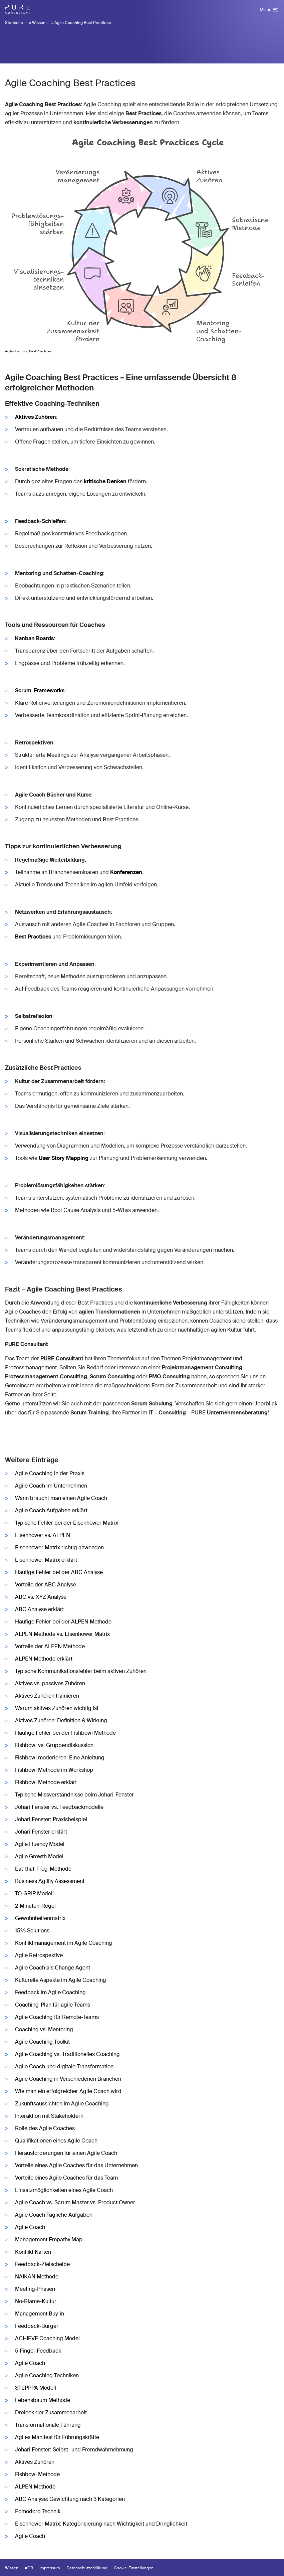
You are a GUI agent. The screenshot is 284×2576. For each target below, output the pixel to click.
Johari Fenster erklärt (41, 1831)
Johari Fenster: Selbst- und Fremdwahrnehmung (74, 2449)
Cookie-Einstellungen (134, 2568)
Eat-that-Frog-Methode (43, 1868)
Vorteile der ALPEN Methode (50, 1646)
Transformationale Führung (48, 2424)
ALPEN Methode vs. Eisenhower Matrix (62, 1634)
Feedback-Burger (36, 2326)
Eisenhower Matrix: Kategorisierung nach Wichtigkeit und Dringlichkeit (101, 2523)
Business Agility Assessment (49, 1881)
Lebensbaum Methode (42, 2400)
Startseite (14, 22)
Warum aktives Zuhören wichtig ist (56, 1708)
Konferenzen (126, 872)
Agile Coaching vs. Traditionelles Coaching (67, 2054)
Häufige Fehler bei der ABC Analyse (59, 1572)
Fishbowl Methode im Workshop (54, 1769)
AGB (29, 2568)
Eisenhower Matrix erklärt (46, 1559)
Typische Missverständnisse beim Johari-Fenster (74, 1794)
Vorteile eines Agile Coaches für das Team (66, 2177)
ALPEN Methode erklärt (43, 1658)
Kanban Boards (34, 638)
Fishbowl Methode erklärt (46, 1782)
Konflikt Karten (33, 2251)
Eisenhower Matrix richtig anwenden (59, 1547)
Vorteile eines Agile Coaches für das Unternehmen (76, 2165)
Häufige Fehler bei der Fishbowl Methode (65, 1732)
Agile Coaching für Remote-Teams (57, 2017)
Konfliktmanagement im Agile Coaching (63, 1942)
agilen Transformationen (109, 1311)
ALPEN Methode (35, 2486)
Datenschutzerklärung (86, 2568)
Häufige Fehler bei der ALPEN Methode (63, 1621)
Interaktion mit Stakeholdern (49, 2115)
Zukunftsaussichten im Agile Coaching (62, 2103)
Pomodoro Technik (37, 2511)
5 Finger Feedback (38, 2350)
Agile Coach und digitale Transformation (64, 2066)
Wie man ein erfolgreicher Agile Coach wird (68, 2091)
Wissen (38, 22)
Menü (266, 10)
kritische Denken (105, 481)
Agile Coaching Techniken (47, 2375)
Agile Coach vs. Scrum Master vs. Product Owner (75, 2202)
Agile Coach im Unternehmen (51, 1485)
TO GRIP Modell (34, 1893)
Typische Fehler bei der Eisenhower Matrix (66, 1522)
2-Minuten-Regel (35, 1905)
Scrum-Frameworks (39, 690)
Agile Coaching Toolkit (42, 2041)
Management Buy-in (39, 2313)
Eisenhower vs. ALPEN (42, 1535)
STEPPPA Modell (35, 2387)
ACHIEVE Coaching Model (47, 2338)
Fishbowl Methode (37, 2474)
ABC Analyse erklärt (39, 1609)
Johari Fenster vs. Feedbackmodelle (59, 1807)
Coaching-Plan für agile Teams (52, 2004)
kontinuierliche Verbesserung (170, 1302)
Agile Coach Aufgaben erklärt (51, 1510)
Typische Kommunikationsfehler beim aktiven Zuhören (81, 1671)
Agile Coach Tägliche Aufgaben (53, 2214)
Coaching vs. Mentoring (44, 2029)
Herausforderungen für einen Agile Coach (66, 2153)
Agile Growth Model (39, 1856)
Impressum (49, 2568)
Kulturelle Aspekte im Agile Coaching (60, 1980)
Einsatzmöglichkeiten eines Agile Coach (64, 2190)
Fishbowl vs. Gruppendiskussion (54, 1745)
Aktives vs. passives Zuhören (50, 1683)
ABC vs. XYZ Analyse (40, 1596)
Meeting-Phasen (35, 2288)
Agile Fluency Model (39, 1844)
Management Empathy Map (48, 2239)
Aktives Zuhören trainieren (47, 1695)
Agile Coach (30, 2227)
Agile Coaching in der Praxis (49, 1473)
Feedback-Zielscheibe (42, 2264)
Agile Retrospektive (39, 1955)
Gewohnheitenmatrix (40, 1918)
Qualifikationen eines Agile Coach (56, 2140)
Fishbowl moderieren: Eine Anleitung (59, 1757)
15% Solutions (32, 1930)
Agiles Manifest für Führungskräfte (57, 2437)
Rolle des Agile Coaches (45, 2128)
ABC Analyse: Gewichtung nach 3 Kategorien (70, 2499)
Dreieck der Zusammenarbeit (51, 2412)
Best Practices (33, 936)
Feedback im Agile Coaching (50, 1992)
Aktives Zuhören (35, 416)
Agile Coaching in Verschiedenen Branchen (68, 2078)
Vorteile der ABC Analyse (45, 1584)
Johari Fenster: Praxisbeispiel (51, 1819)
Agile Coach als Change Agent (52, 1967)
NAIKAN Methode (36, 2276)
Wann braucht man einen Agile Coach (61, 1498)
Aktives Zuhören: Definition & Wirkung (61, 1720)
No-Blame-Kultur (35, 2301)
